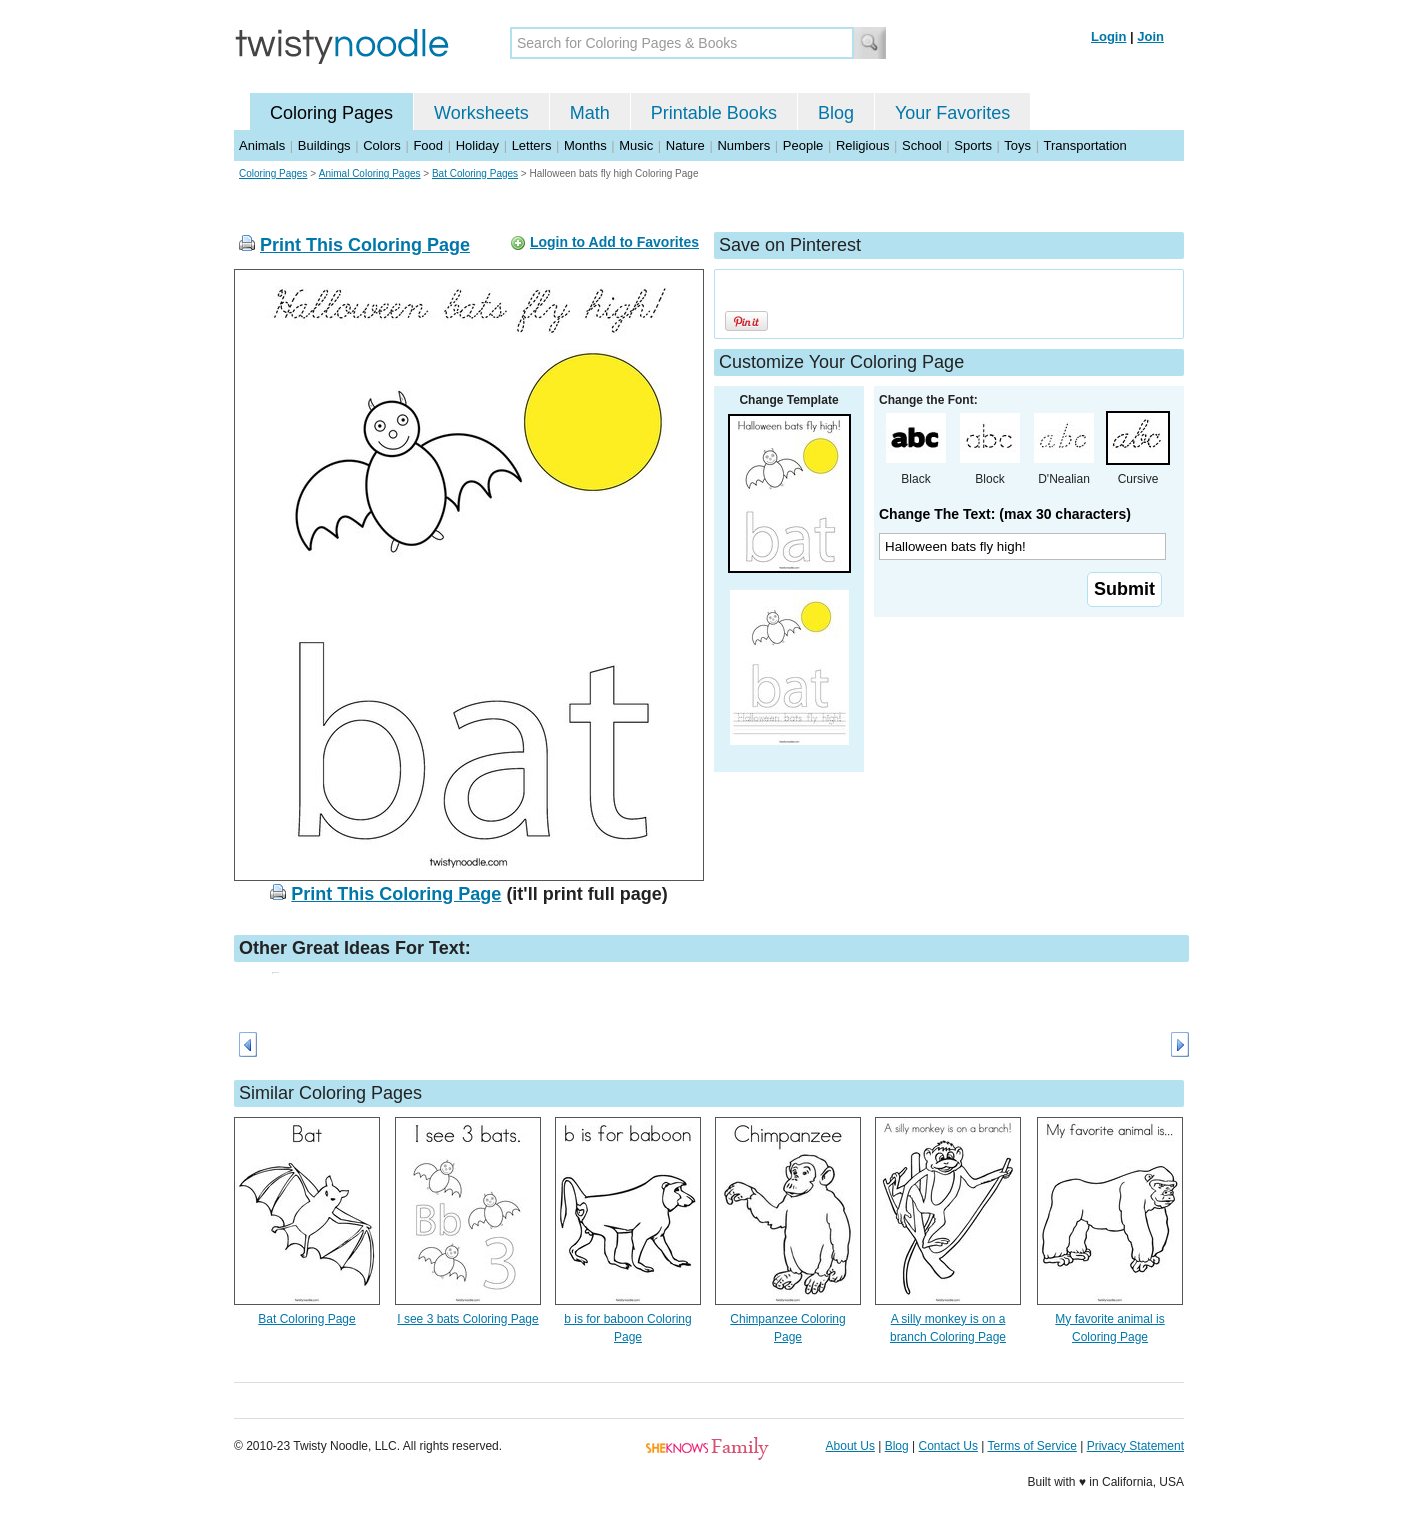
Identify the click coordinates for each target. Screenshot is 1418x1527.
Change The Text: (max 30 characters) (1005, 514)
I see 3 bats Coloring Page (467, 1319)
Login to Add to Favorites (614, 242)
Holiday (477, 145)
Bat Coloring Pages (475, 173)
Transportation (1084, 145)
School (922, 145)
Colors (382, 145)
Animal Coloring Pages (370, 173)
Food (428, 145)
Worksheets (481, 113)
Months (585, 145)
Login (1108, 36)
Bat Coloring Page (306, 1319)
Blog (836, 113)
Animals (262, 145)
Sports (973, 145)
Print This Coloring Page (365, 245)
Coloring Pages (331, 113)
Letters (532, 145)
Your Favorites (952, 113)
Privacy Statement (1135, 1446)
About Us (850, 1446)
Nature (685, 145)
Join (1150, 36)
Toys (1017, 145)
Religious (862, 145)
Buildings (324, 145)
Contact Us (948, 1446)
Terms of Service (1031, 1446)
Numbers (743, 145)
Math (590, 113)
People (803, 145)
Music (636, 145)
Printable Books (714, 113)
